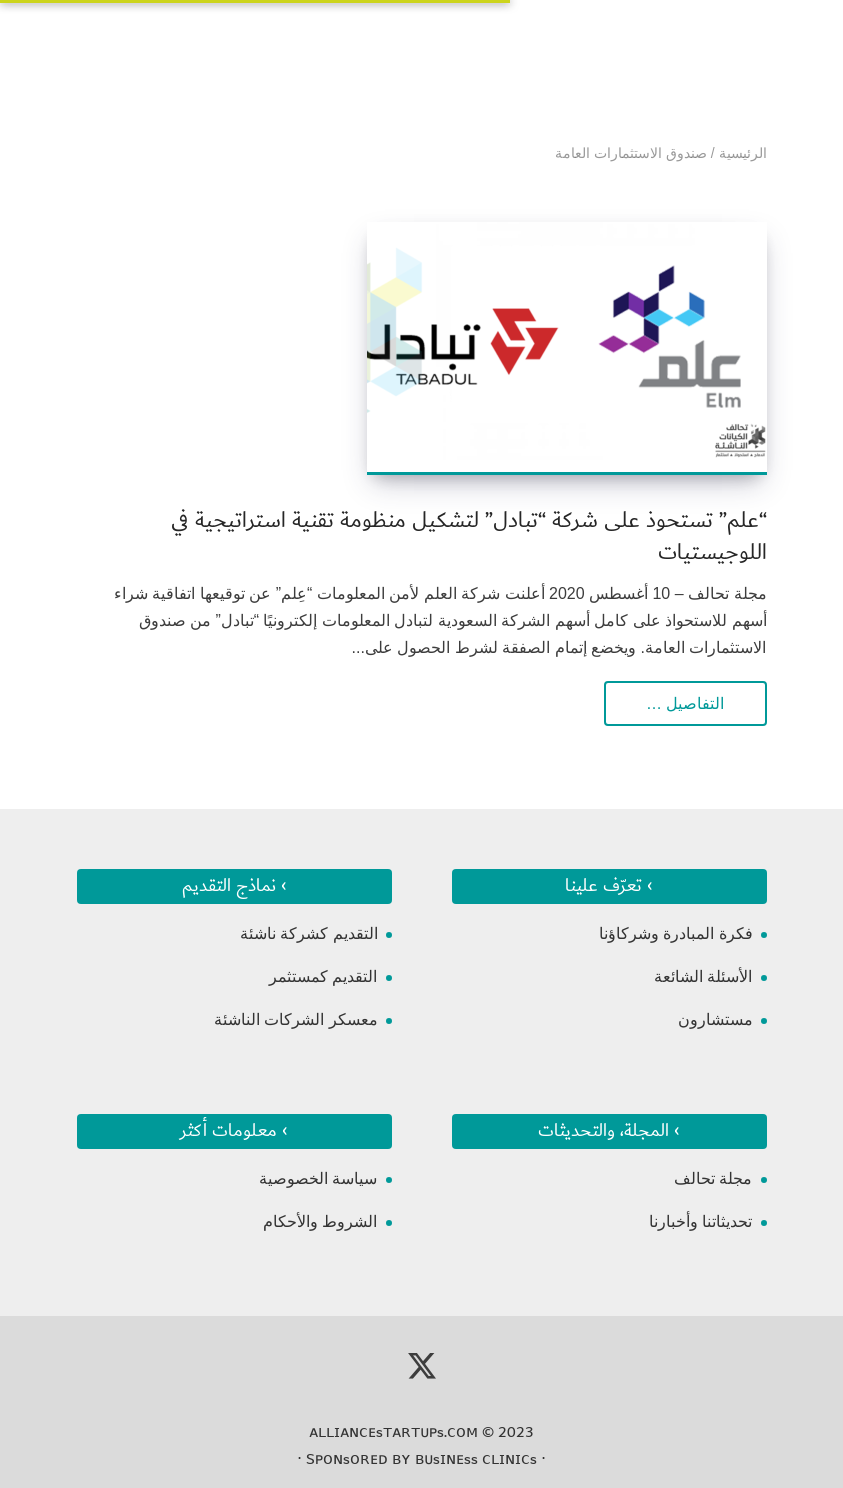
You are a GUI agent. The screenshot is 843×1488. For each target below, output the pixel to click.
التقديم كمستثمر (323, 976)
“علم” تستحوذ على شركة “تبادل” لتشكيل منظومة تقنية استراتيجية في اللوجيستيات (469, 536)
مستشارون (715, 1019)
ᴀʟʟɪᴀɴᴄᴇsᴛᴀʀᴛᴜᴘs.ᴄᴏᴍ (393, 1432)
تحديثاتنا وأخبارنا (700, 1221)
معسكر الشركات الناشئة (296, 1019)
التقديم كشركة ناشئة (309, 933)
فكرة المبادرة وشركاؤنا (676, 933)
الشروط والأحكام (320, 1221)
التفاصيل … (685, 703)
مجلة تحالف (713, 1178)
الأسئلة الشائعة (703, 976)
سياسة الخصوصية (318, 1178)
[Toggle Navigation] (91, 41)
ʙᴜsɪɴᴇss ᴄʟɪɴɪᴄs (476, 1459)
